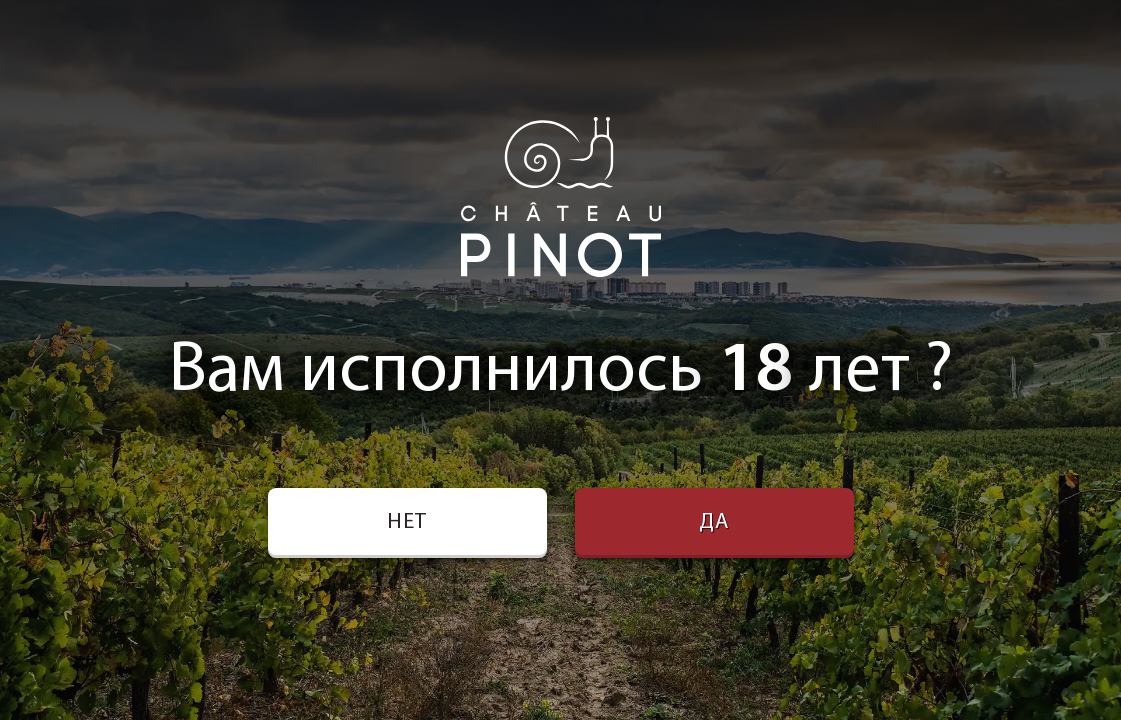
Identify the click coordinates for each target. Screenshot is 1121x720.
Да (714, 522)
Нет (407, 522)
